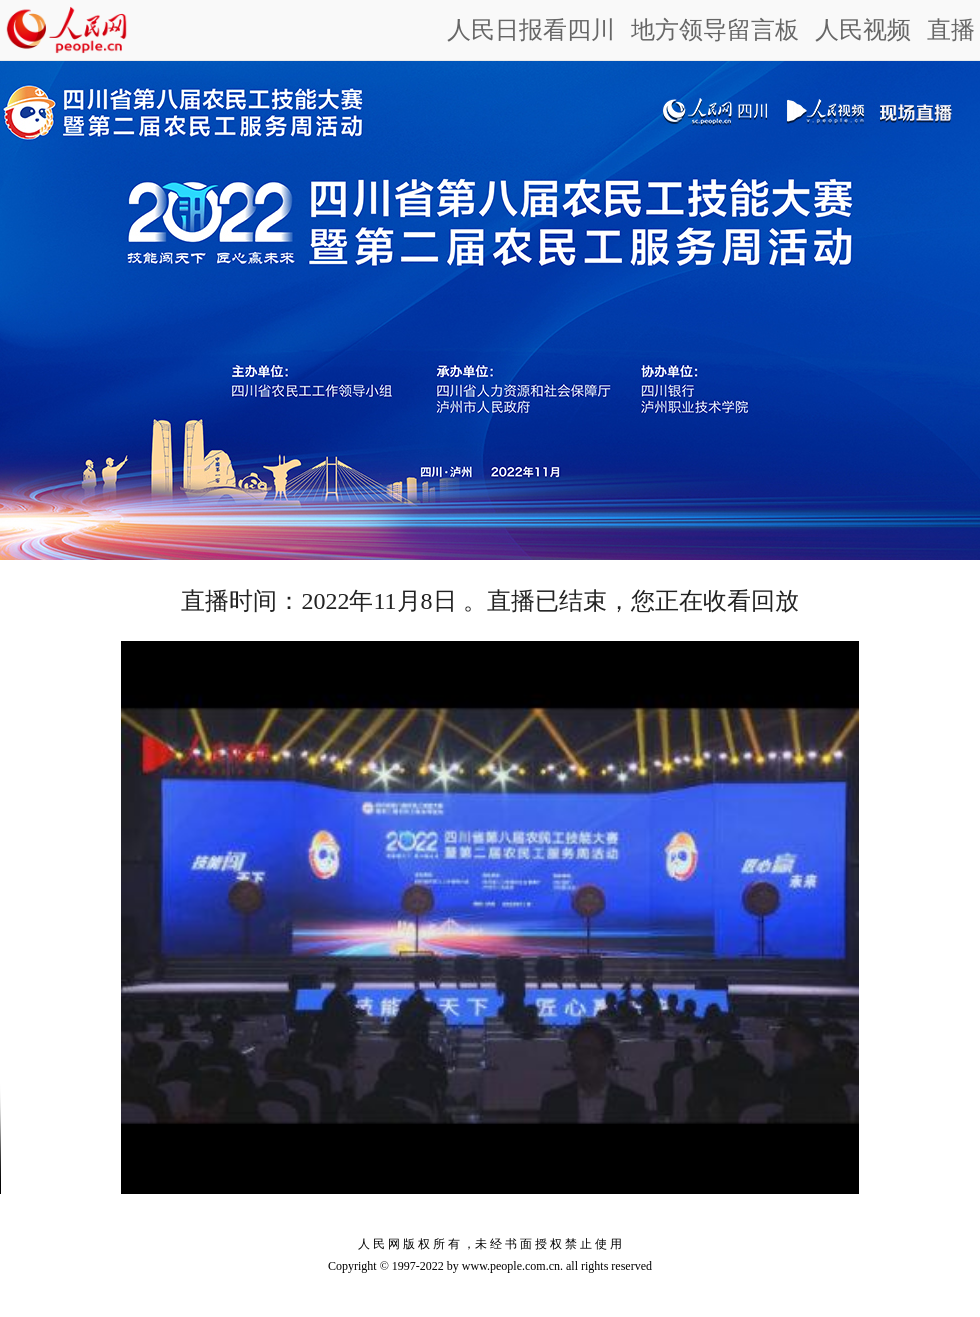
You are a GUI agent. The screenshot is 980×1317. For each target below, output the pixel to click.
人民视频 (863, 30)
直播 (951, 30)
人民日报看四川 (531, 30)
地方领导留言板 (715, 30)
